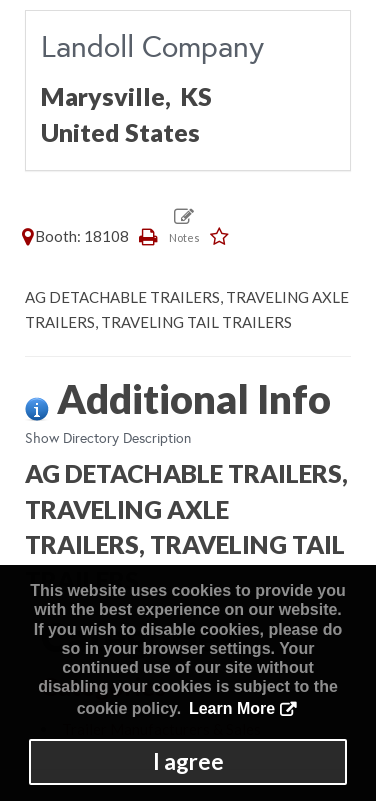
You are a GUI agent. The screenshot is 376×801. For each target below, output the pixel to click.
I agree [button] (188, 761)
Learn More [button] (232, 708)
